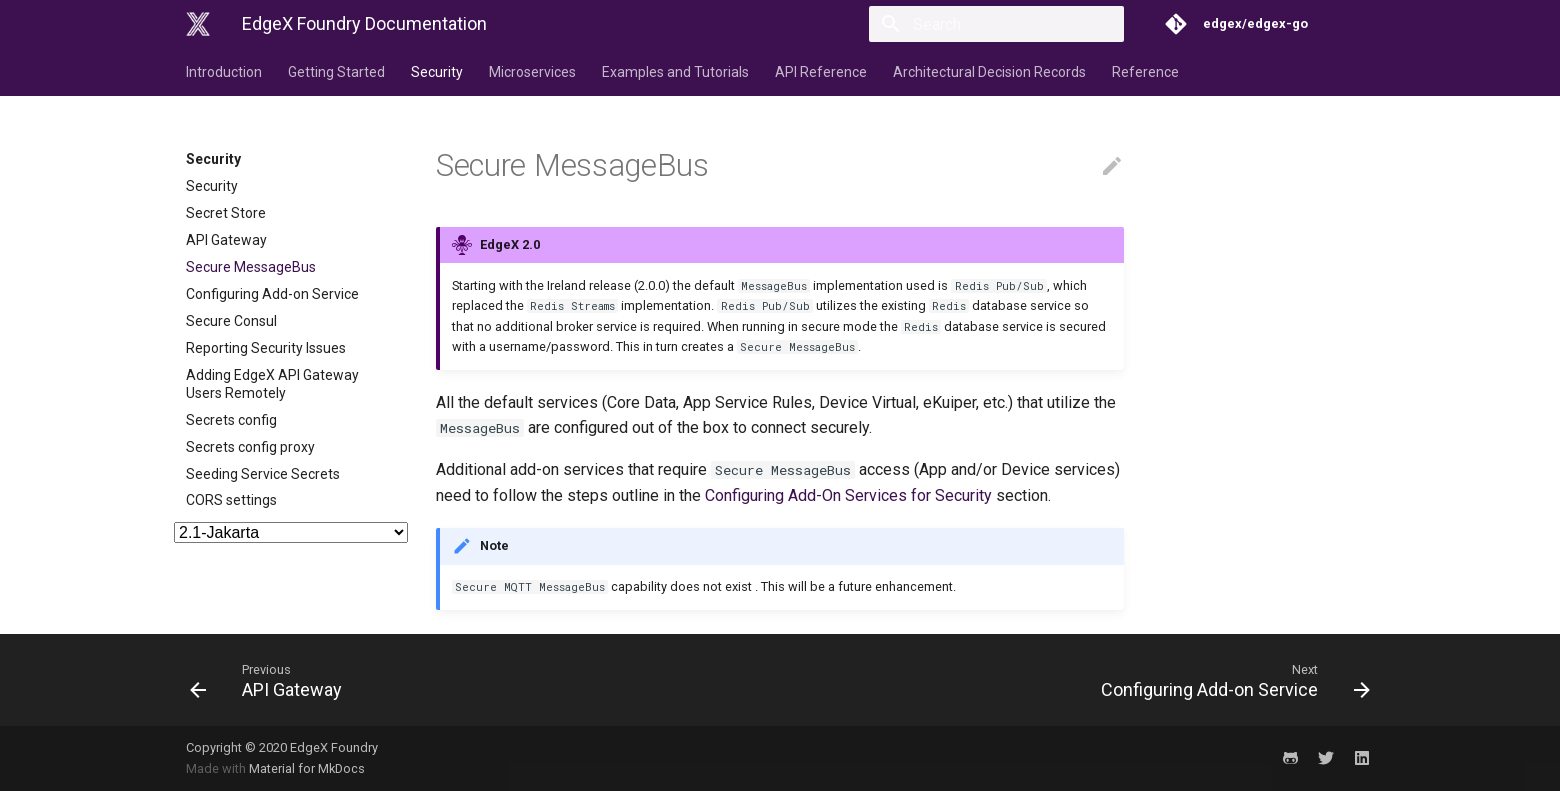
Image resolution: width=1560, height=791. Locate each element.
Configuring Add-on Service (272, 294)
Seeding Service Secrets (263, 474)
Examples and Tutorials (675, 72)
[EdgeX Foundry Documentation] (198, 24)
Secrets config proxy (250, 447)
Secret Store (226, 213)
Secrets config (231, 420)
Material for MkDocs (307, 768)
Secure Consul (231, 321)
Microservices (532, 72)
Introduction (224, 72)
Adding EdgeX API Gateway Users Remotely (272, 384)
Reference (1145, 72)
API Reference (821, 72)
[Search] (1007, 24)
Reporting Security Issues (266, 348)
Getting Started (336, 72)
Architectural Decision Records (989, 72)
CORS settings (231, 500)
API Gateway (226, 240)
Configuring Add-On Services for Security (848, 495)
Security (437, 72)
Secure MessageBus (251, 267)
